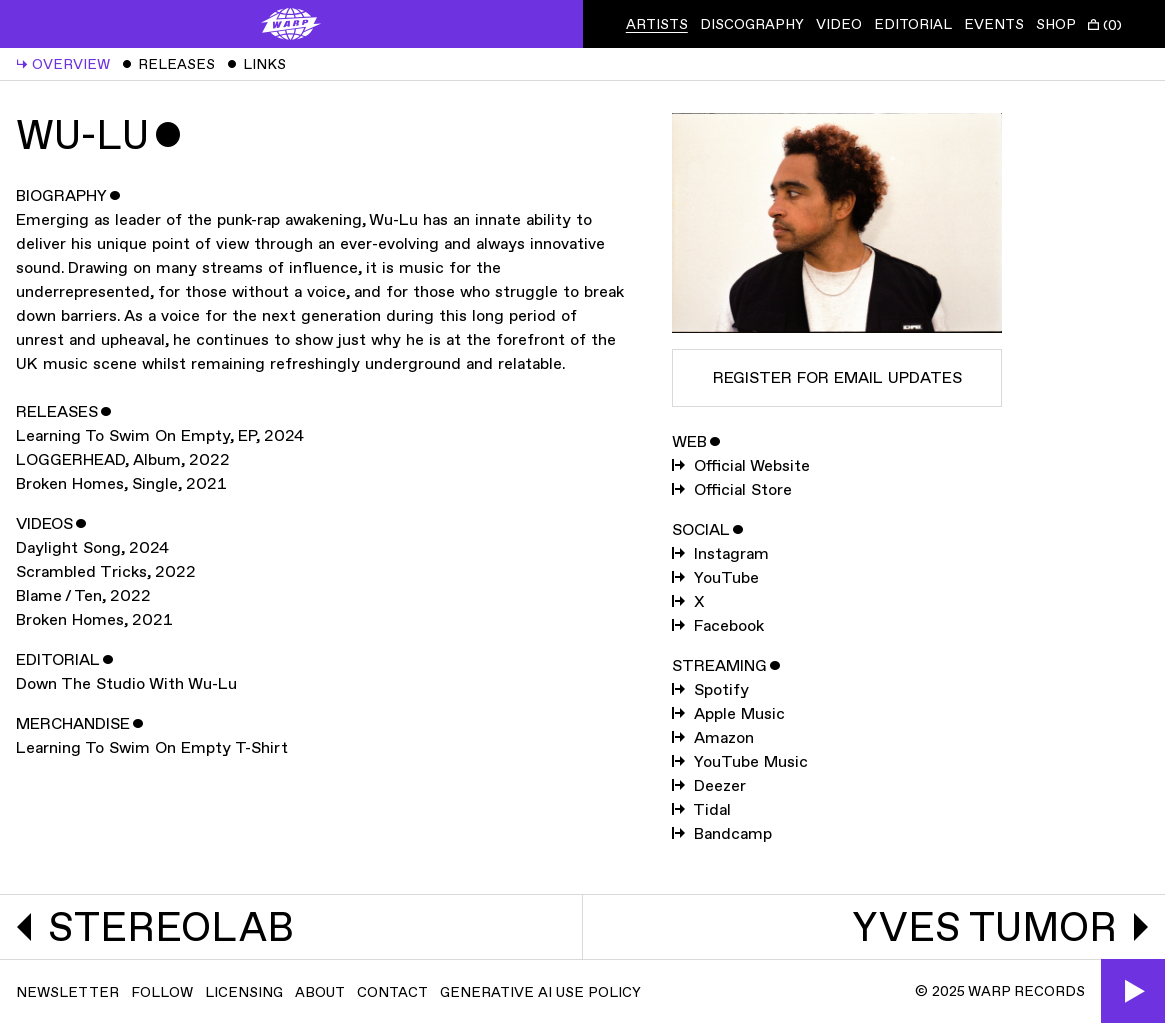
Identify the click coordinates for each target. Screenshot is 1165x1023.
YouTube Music (740, 762)
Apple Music (728, 714)
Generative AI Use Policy (540, 992)
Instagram (720, 554)
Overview (63, 64)
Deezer (709, 786)
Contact (392, 992)
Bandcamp (722, 834)
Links (256, 64)
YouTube (715, 578)
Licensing (244, 992)
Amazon (713, 738)
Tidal (701, 810)
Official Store (732, 490)
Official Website (741, 466)
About (320, 992)
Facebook (718, 626)
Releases (168, 64)
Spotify (710, 690)
